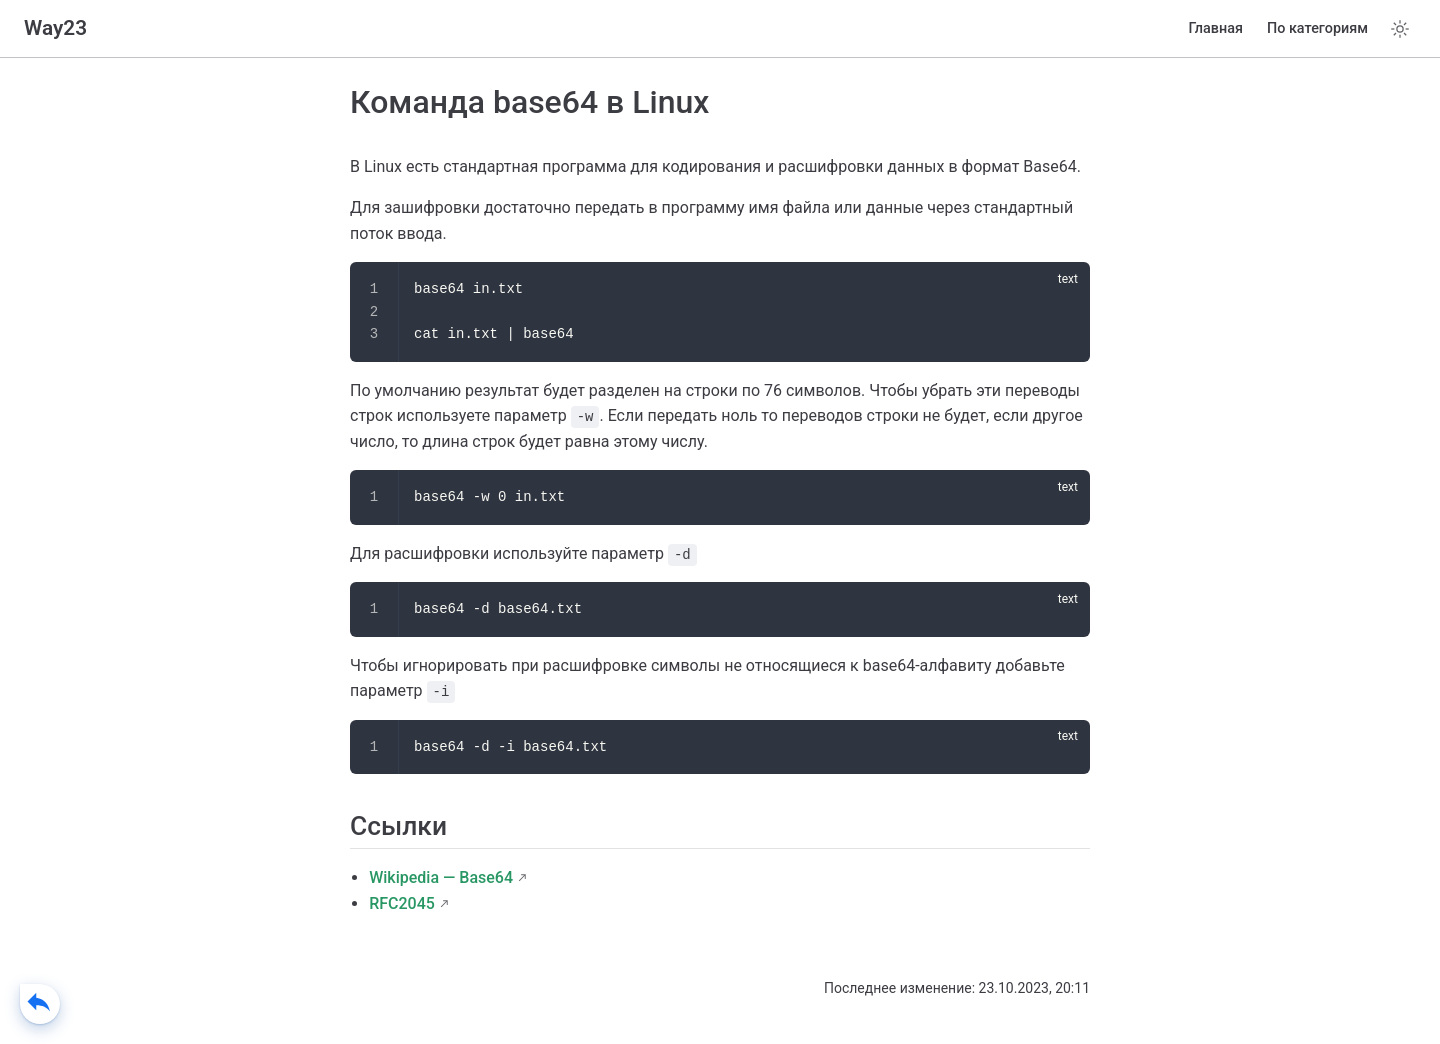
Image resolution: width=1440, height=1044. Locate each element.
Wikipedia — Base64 (441, 877)
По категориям (1317, 28)
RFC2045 (402, 903)
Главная (1216, 28)
